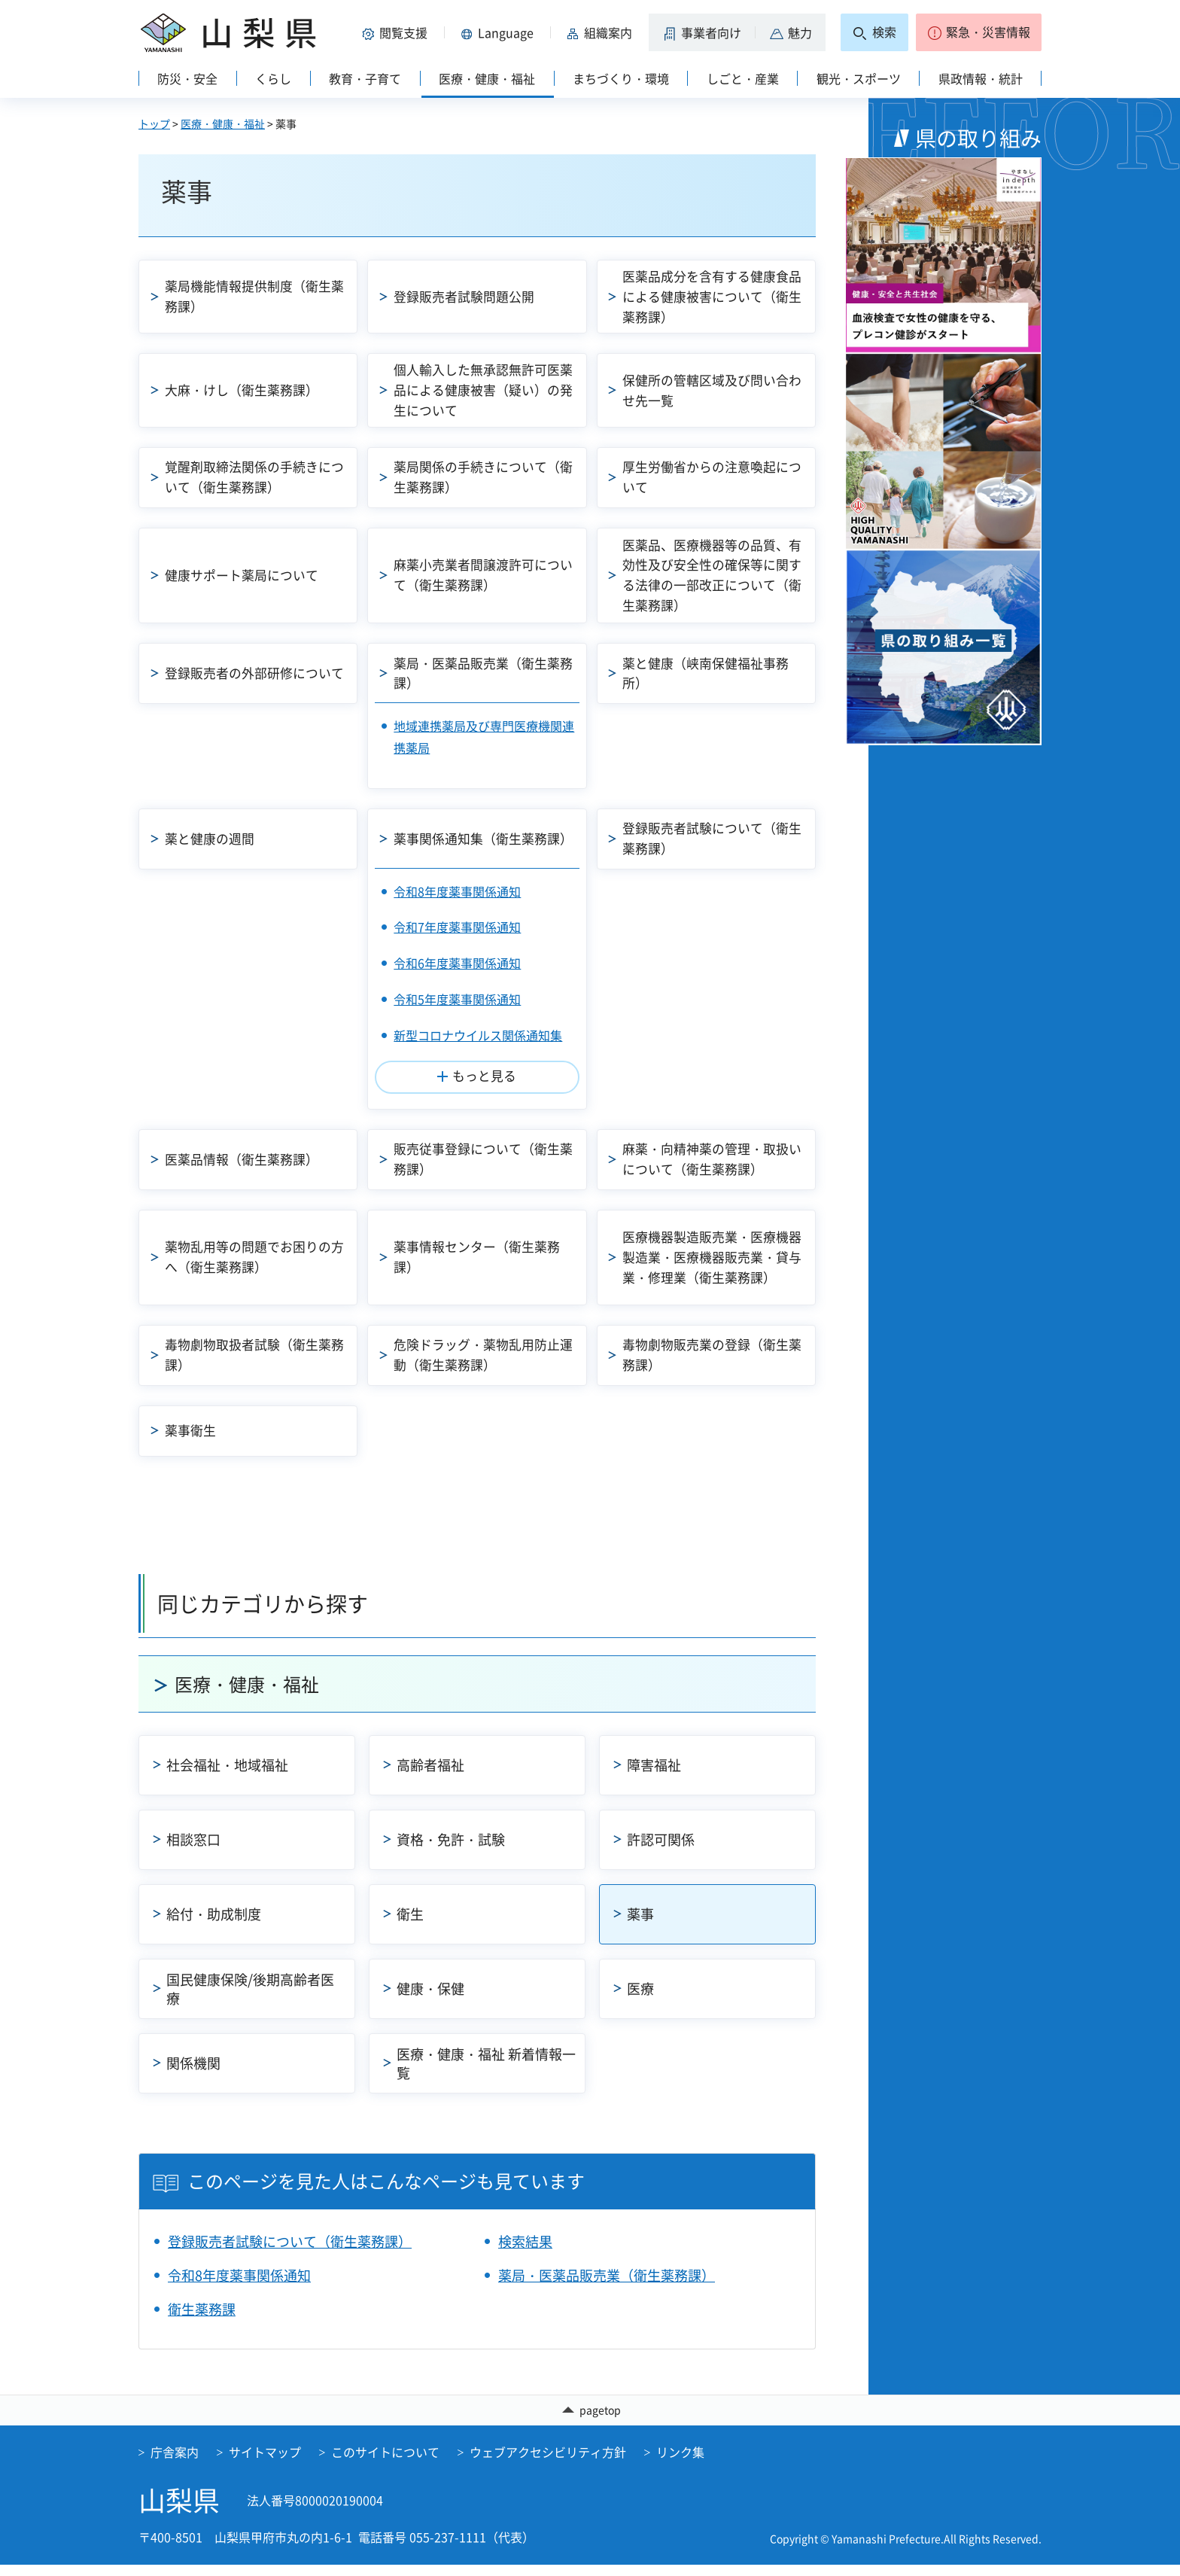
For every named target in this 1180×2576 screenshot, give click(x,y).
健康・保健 (430, 1998)
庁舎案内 (175, 2462)
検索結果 (525, 2251)
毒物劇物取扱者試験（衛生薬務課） (254, 1354)
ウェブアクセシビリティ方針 (548, 2462)
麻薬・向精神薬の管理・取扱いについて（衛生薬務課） (712, 1158)
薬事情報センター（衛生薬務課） (482, 1256)
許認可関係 (661, 1849)
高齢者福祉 (430, 1775)
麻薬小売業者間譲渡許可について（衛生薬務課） (482, 575)
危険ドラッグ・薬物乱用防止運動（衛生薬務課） (482, 1354)
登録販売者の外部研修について (254, 673)
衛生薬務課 (202, 2319)
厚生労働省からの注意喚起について (712, 476)
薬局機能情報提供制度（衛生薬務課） (254, 296)
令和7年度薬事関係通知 (457, 927)
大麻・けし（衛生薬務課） (254, 389)
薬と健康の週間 (213, 838)
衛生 (410, 1924)
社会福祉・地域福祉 (227, 1775)
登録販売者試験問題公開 (468, 296)
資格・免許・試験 (451, 1849)
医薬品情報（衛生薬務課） (247, 1159)
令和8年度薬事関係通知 (457, 891)
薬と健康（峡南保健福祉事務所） (712, 673)
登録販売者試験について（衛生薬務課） (712, 838)
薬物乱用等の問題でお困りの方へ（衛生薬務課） (254, 1256)
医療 (640, 1998)
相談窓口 (193, 1849)
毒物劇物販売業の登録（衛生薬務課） (712, 1354)
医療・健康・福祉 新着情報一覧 (486, 2073)
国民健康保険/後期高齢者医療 (250, 1998)
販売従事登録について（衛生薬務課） (482, 1158)
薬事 (640, 1924)
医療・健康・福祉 (223, 123)
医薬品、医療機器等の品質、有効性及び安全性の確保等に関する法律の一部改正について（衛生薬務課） (712, 574)
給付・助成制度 (213, 1924)
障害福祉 (654, 1775)
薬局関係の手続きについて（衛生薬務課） (475, 476)
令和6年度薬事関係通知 (457, 963)
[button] (397, 32)
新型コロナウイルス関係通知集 (478, 1035)
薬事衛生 (193, 1435)
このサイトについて (385, 2462)
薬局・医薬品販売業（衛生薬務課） (482, 673)
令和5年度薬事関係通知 (457, 999)
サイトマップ (265, 2462)
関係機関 (193, 2073)
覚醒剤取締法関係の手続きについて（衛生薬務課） (254, 476)
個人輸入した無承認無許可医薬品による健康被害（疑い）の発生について (482, 390)
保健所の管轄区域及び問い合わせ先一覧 (712, 390)
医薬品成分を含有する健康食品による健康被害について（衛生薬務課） (712, 296)
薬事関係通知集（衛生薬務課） (475, 838)
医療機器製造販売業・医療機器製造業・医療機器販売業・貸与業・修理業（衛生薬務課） (712, 1256)
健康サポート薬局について (247, 575)
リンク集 (680, 2462)
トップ (154, 123)
